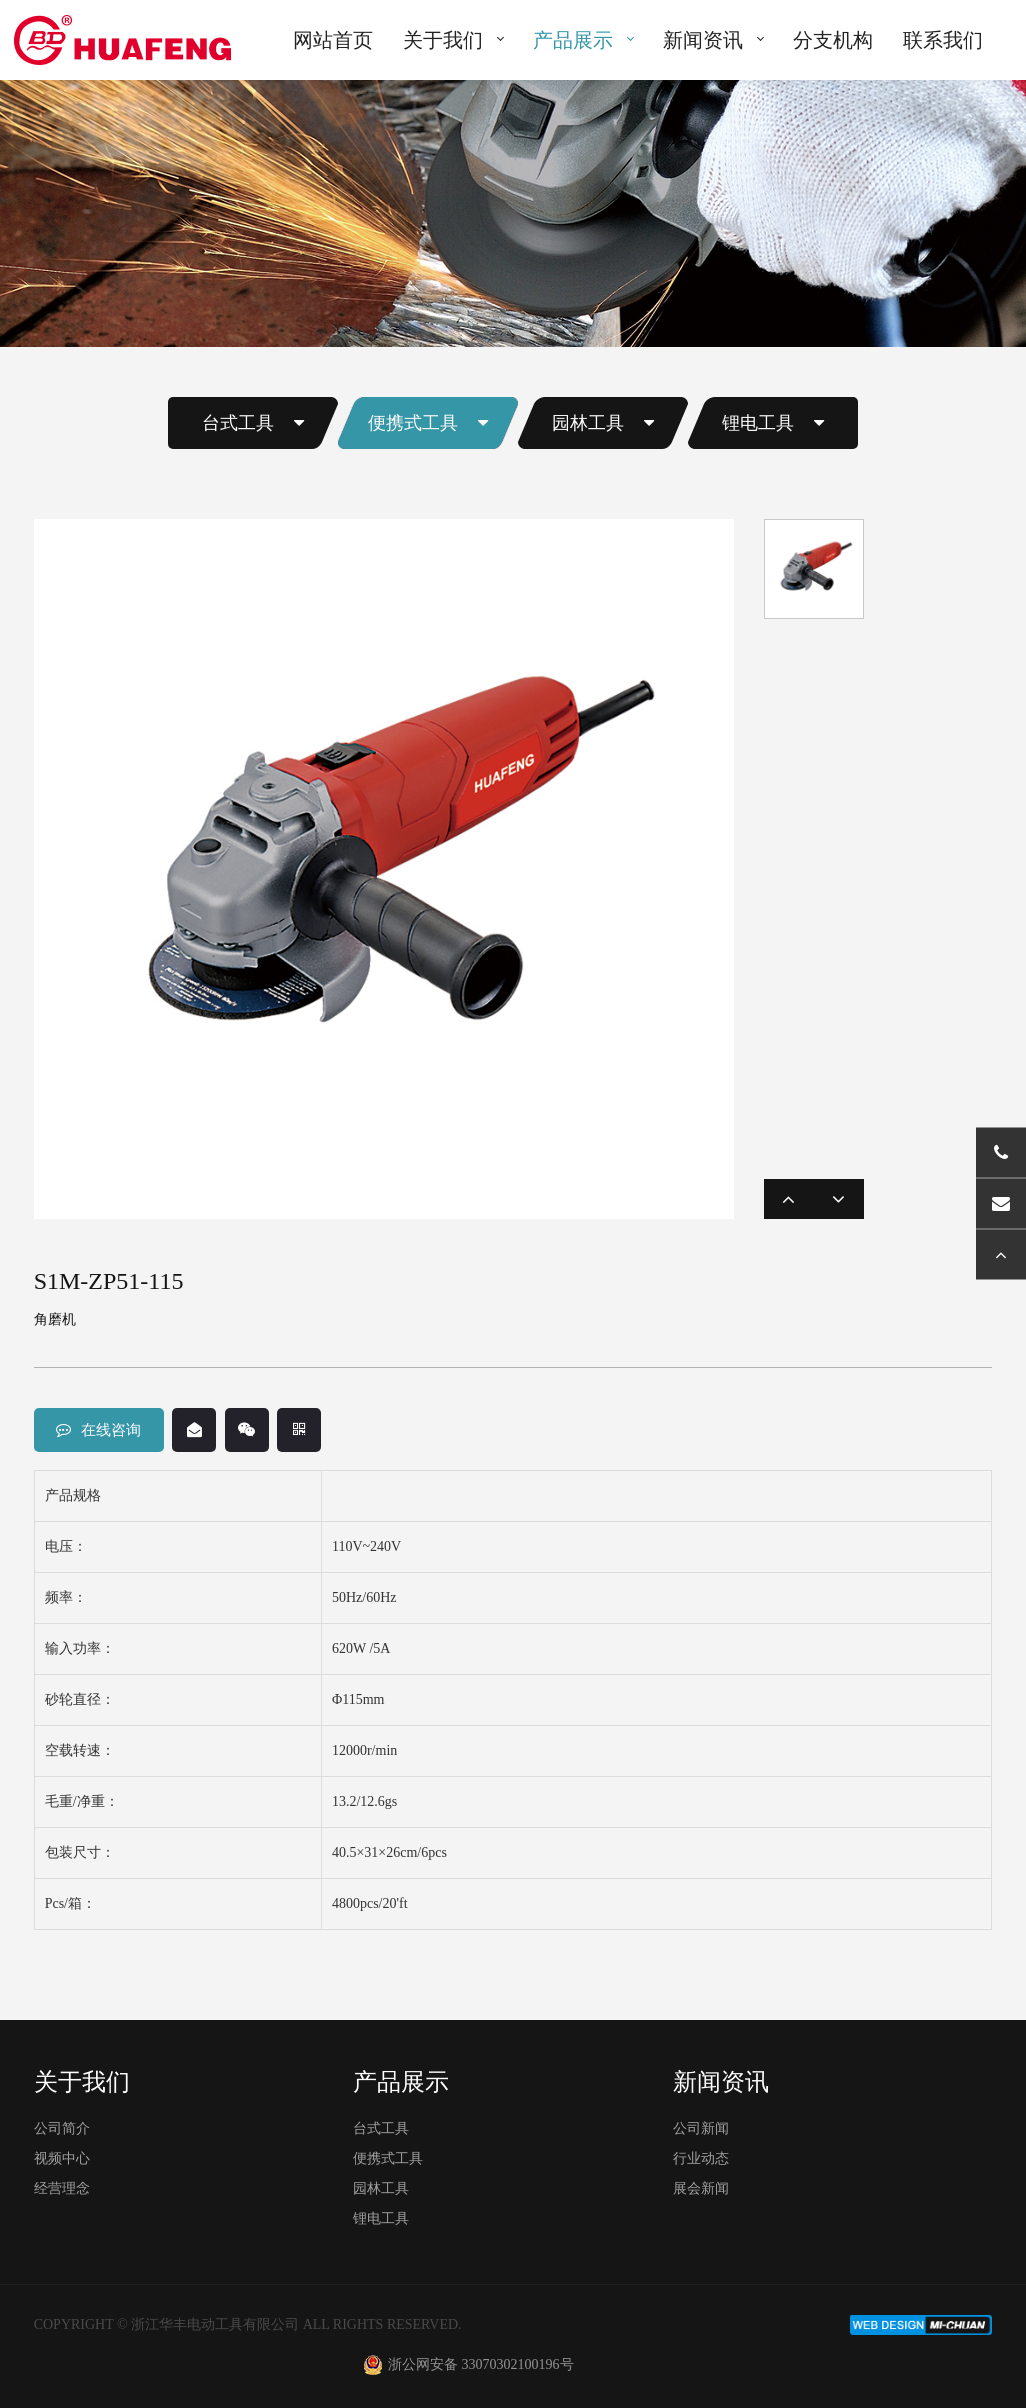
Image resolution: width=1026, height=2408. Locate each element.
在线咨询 (98, 1430)
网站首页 (333, 40)
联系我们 (943, 40)
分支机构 (833, 40)
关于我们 (443, 40)
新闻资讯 (703, 40)
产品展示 (573, 40)
